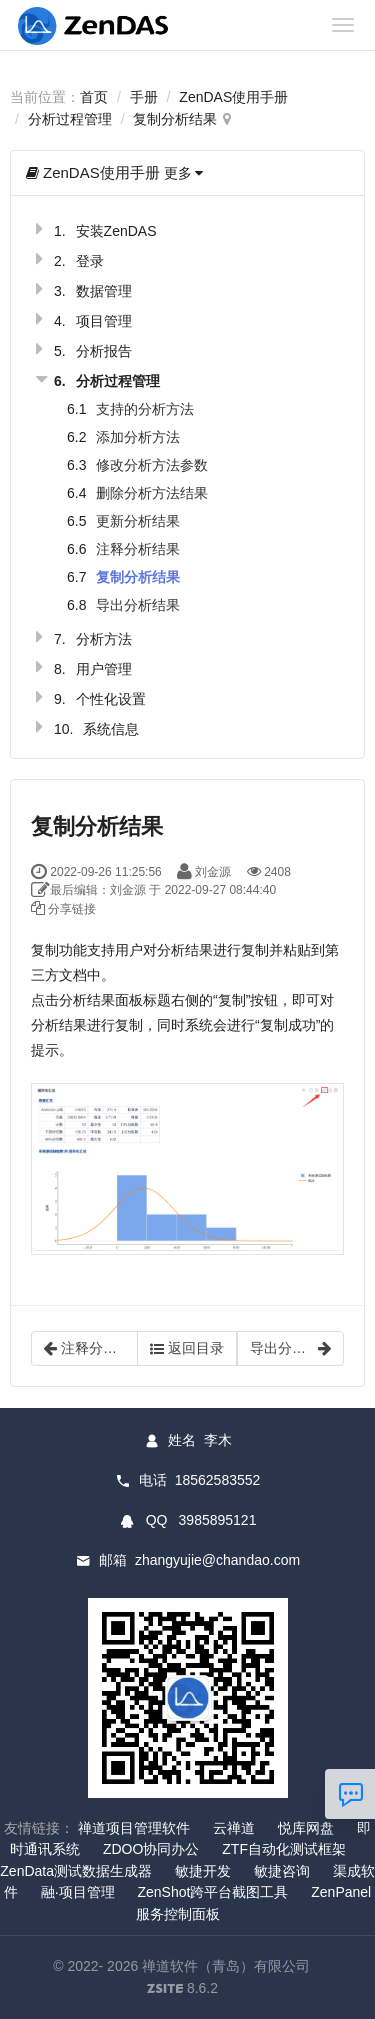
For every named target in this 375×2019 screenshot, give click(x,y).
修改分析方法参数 (152, 465)
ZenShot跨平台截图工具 (212, 1892)
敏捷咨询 (282, 1871)
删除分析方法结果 (152, 493)
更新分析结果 (138, 521)
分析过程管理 (70, 119)
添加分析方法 (138, 437)
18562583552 (218, 1480)
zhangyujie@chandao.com (217, 1560)
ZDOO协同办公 (151, 1849)
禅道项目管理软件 (134, 1828)
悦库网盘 (306, 1828)
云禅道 (234, 1828)
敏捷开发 (203, 1871)
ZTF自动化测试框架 (284, 1849)
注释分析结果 (138, 549)
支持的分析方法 (145, 409)
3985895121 (218, 1520)
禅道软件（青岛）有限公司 (226, 1966)
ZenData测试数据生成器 (76, 1871)
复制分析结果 (175, 119)
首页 (94, 97)
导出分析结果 (138, 605)
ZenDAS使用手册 (233, 97)
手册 (144, 97)
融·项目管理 (78, 1892)
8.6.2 (182, 1990)
